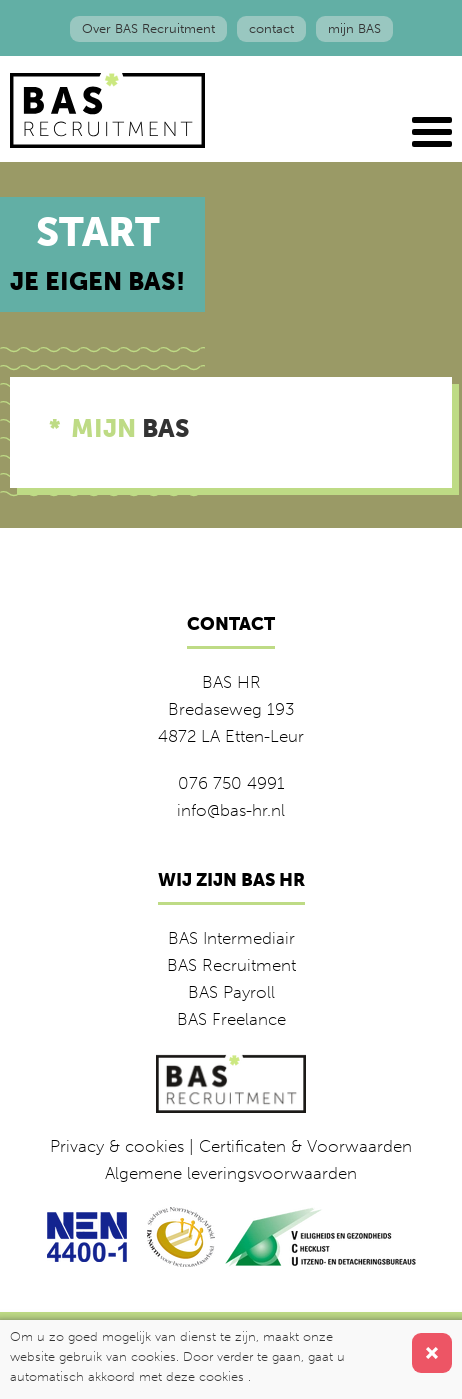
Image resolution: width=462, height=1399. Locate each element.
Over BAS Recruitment (148, 28)
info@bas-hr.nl (231, 810)
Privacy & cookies (117, 1146)
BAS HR (231, 682)
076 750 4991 (231, 783)
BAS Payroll (231, 992)
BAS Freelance (231, 1019)
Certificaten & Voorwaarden (305, 1146)
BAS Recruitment (231, 965)
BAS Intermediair (231, 938)
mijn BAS (354, 28)
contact (271, 28)
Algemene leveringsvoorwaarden (231, 1173)
